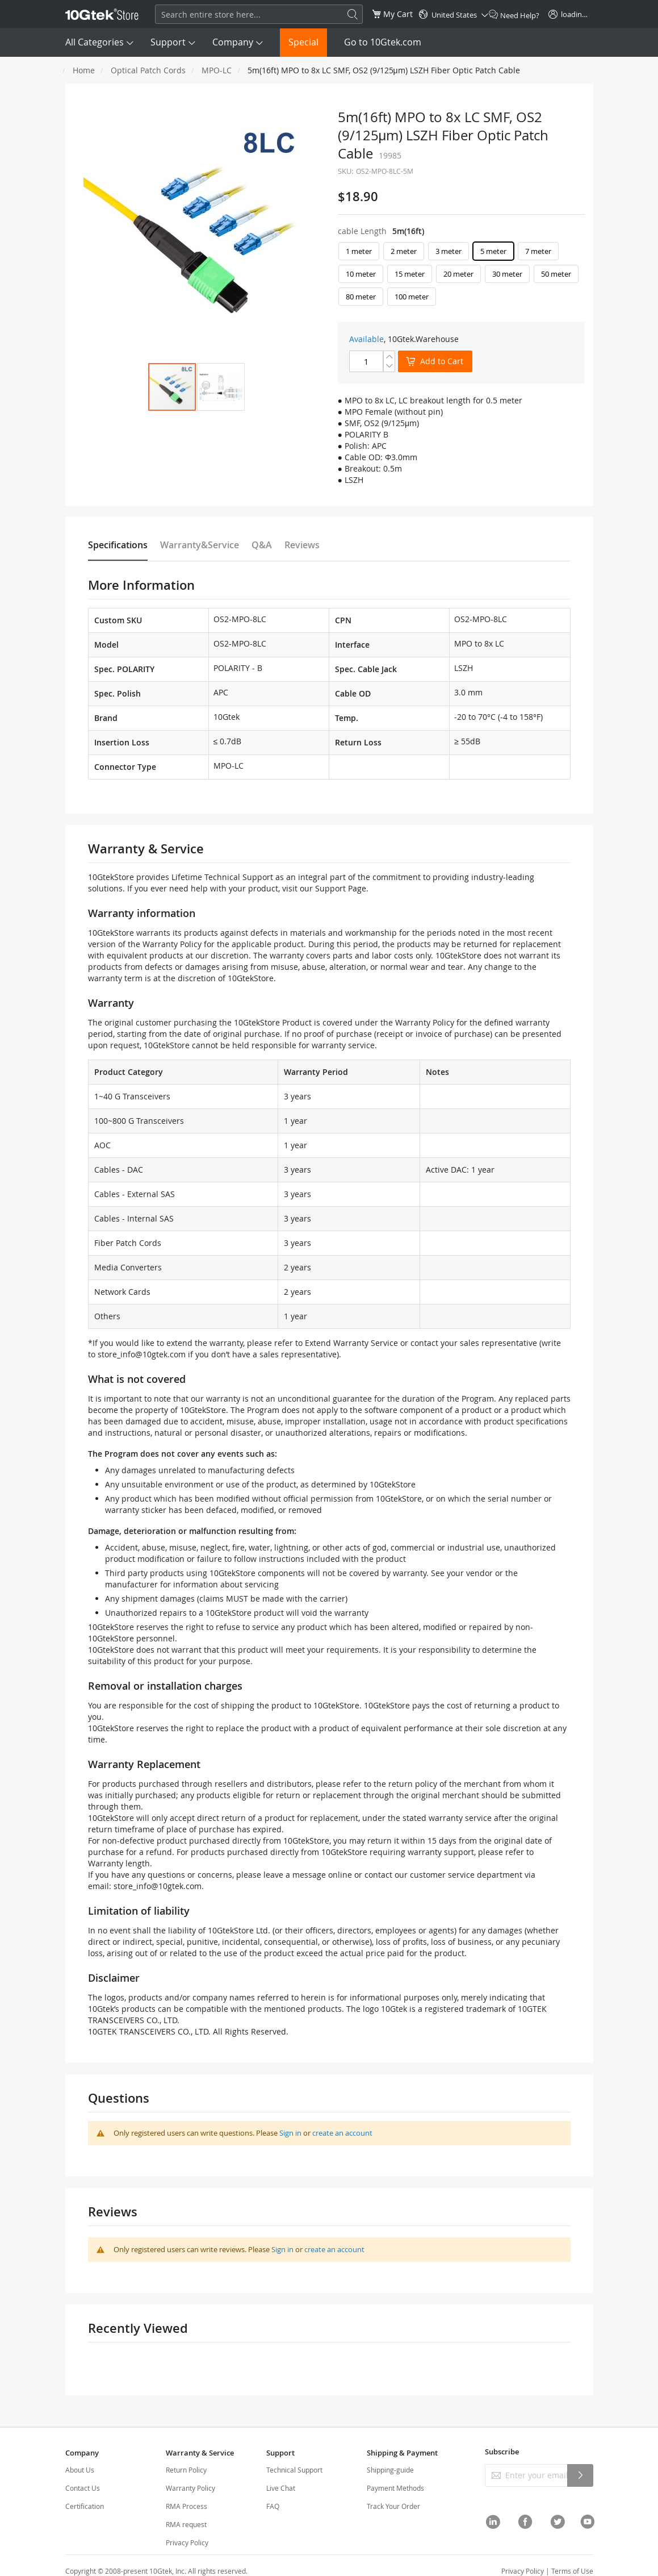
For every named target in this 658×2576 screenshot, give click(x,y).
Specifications (118, 545)
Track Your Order (393, 2506)
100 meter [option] (412, 296)
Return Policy (186, 2469)
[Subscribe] (580, 2475)
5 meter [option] (493, 251)
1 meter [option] (359, 251)
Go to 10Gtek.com (382, 42)
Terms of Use (572, 2570)
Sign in (290, 2133)
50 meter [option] (556, 274)
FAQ (272, 2506)
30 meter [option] (507, 274)
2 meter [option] (404, 251)
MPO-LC (217, 70)
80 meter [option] (361, 296)
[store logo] (102, 14)
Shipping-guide (390, 2469)
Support (168, 42)
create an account (342, 2133)
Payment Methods (395, 2487)
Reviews (302, 545)
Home (84, 70)
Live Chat (280, 2487)
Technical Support (294, 2469)
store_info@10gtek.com (142, 1354)
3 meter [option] (448, 251)
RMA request (186, 2524)
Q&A (262, 545)
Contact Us (82, 2487)
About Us (79, 2469)
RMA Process (186, 2506)
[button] (221, 387)
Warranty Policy (190, 2487)
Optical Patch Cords (148, 70)
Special (303, 42)
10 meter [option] (361, 274)
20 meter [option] (458, 274)
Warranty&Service (199, 545)
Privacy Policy (187, 2542)
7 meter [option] (538, 251)
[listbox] (461, 277)
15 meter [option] (410, 274)
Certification (84, 2506)
